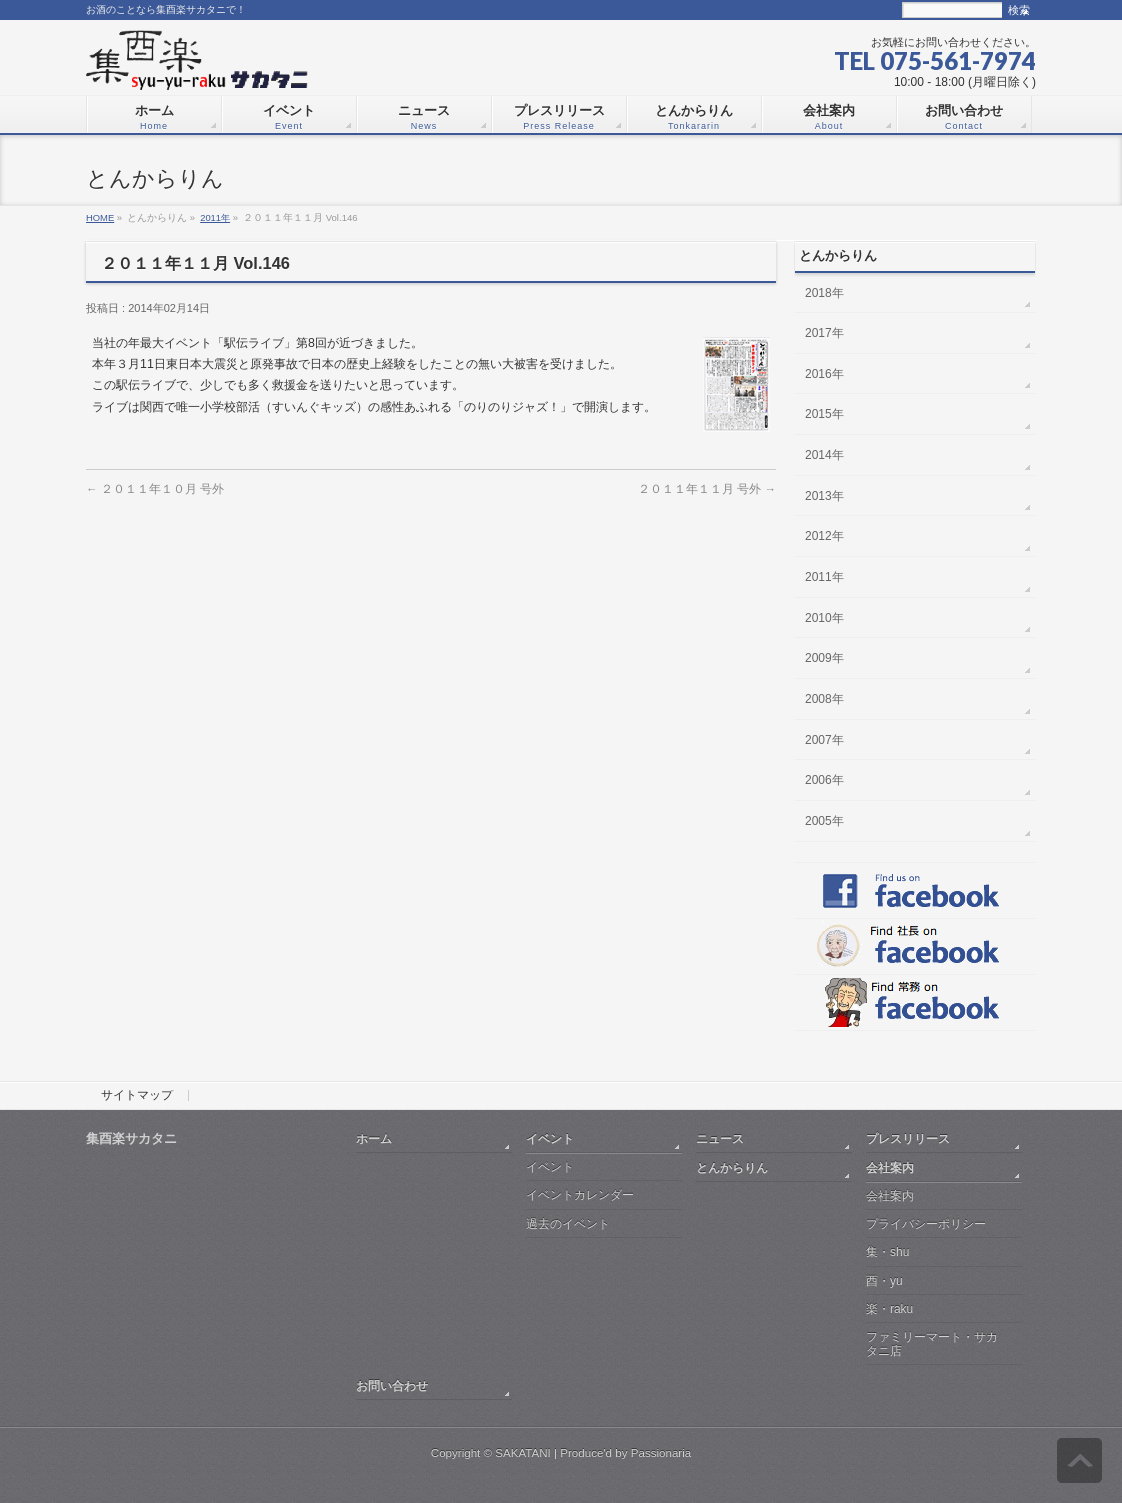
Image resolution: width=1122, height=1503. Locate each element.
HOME (100, 217)
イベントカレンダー (580, 1195)
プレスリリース (908, 1138)
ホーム (374, 1138)
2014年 (824, 455)
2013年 (824, 496)
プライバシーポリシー (926, 1224)
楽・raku (889, 1309)
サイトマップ (137, 1096)
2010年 (824, 618)
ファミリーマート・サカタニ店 (932, 1343)
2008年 (824, 699)
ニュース (720, 1138)
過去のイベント (568, 1224)
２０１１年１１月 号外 (707, 488)
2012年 (824, 536)
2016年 (824, 374)
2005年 (824, 821)
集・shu (887, 1252)
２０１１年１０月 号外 (155, 488)
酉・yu (884, 1281)
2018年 (824, 293)
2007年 (824, 740)
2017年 (824, 333)
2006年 (824, 780)
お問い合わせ (392, 1385)
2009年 (824, 658)
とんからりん (732, 1167)
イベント (550, 1138)
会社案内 (890, 1167)
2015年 (824, 414)
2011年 (215, 217)
